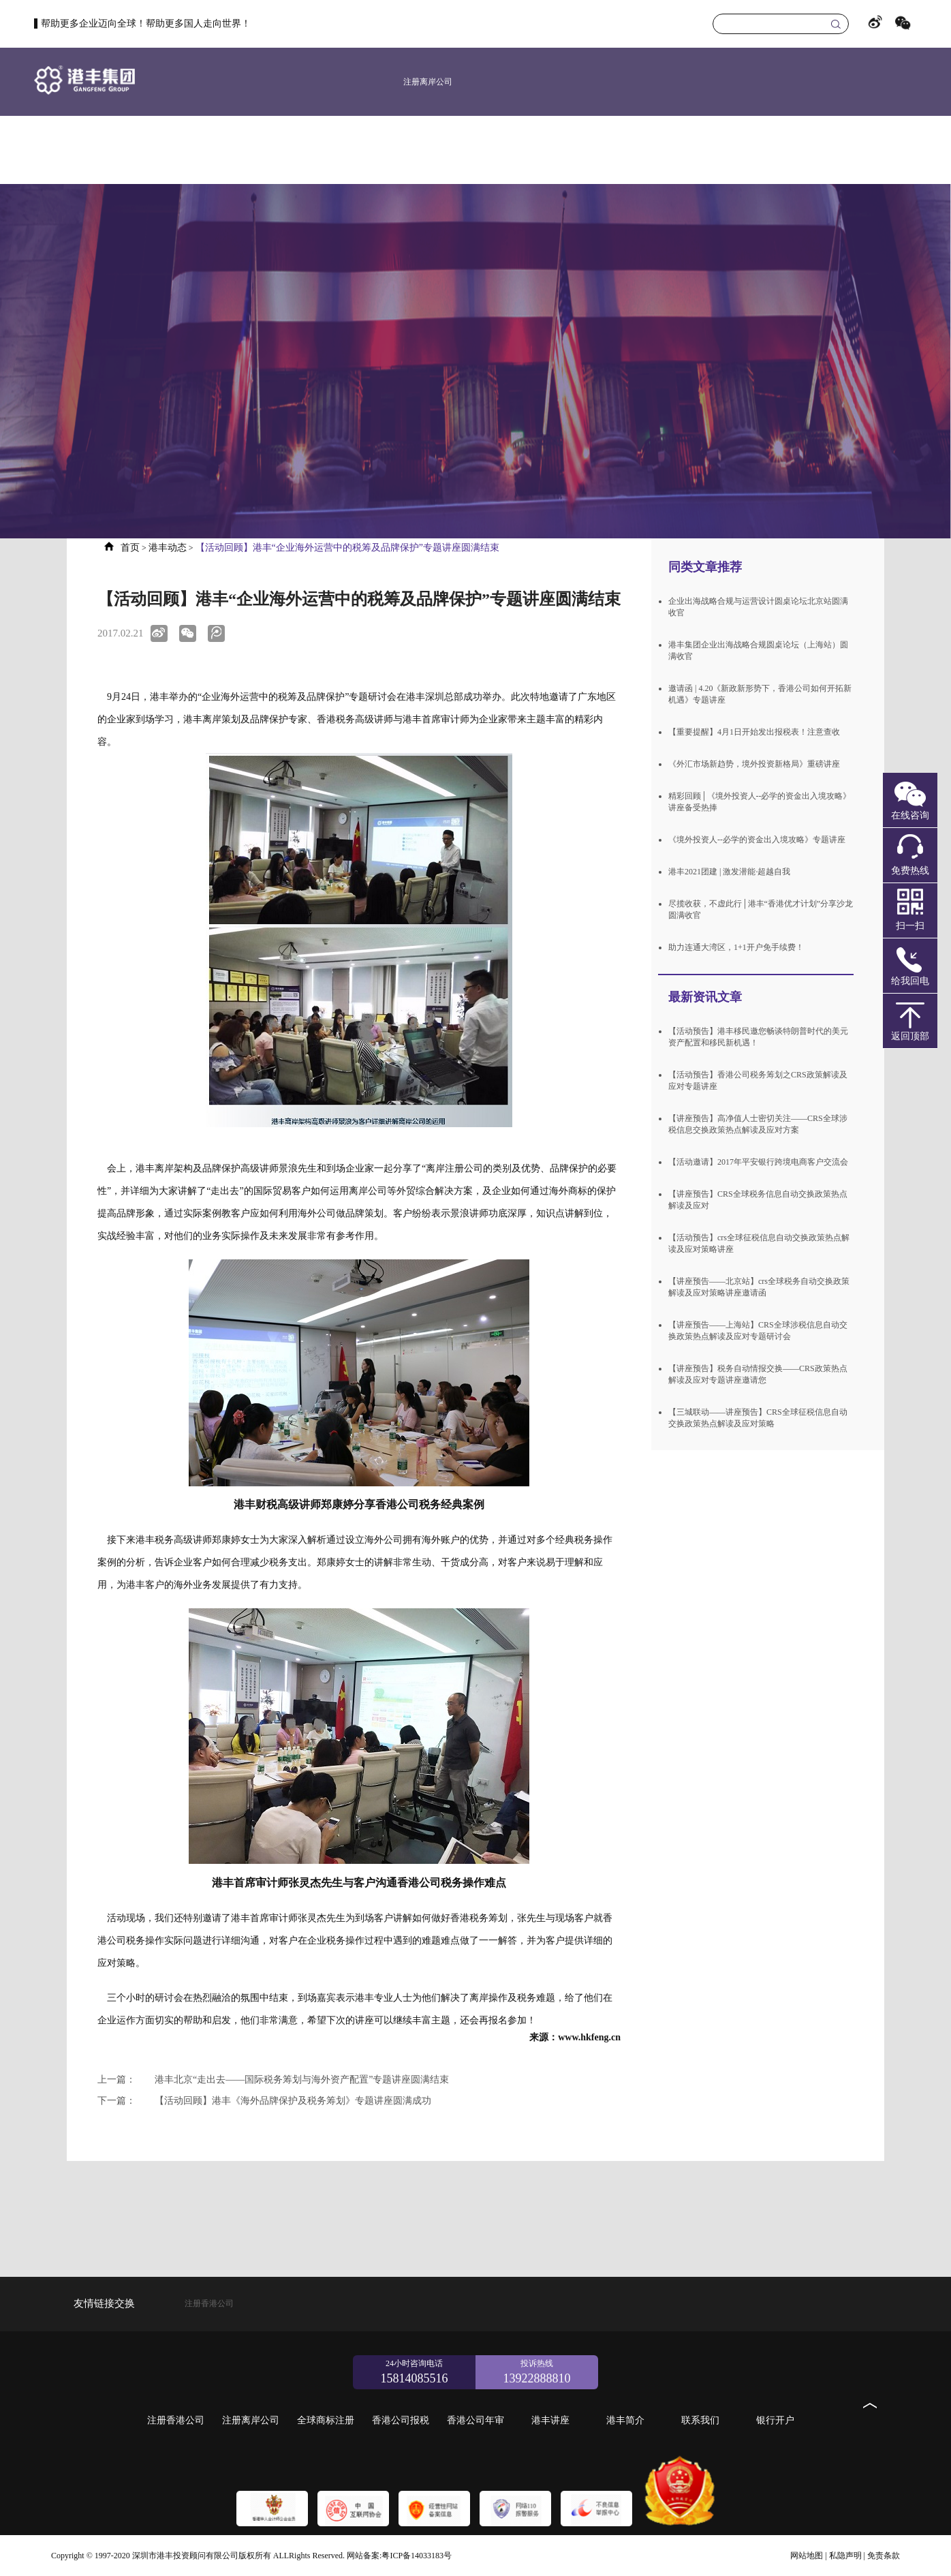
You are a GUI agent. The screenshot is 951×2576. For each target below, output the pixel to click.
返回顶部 (910, 1036)
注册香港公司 (366, 150)
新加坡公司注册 (491, 150)
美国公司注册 (427, 150)
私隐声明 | (847, 2555)
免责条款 (883, 2555)
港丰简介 (797, 150)
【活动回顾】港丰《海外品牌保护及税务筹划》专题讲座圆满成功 (264, 2101)
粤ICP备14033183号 (416, 2555)
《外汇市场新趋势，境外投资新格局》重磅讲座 (754, 764)
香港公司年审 (675, 150)
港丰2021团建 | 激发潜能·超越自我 (729, 871)
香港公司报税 (613, 150)
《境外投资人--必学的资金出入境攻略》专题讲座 (756, 839)
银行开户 (920, 150)
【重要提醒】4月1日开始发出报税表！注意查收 (754, 732)
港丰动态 (168, 547)
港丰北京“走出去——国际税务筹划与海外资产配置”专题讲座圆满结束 (273, 2079)
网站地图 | (808, 2555)
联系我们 (859, 150)
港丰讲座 (736, 150)
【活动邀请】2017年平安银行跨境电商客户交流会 (758, 1162)
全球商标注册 (552, 150)
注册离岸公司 (427, 82)
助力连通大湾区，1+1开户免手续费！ (736, 947)
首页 (303, 150)
